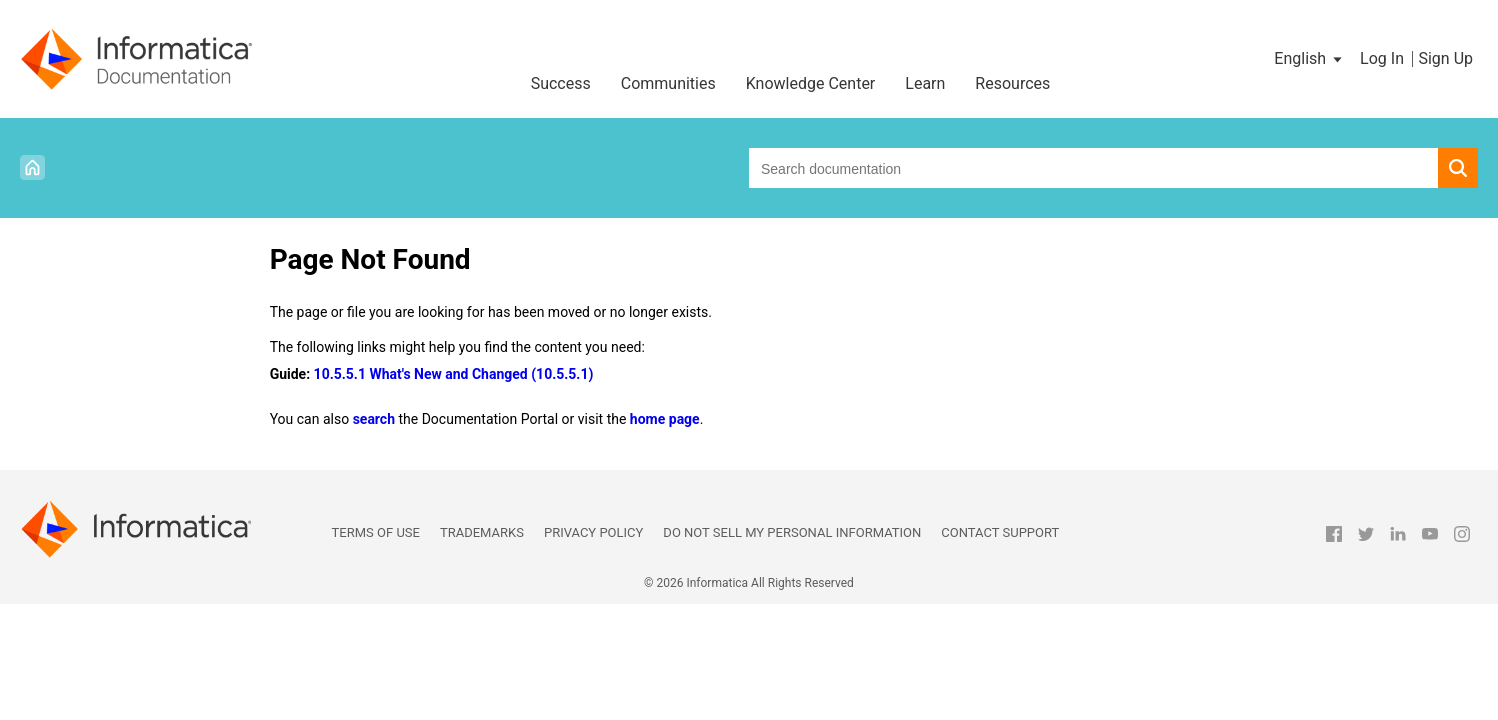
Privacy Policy (593, 532)
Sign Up (1445, 58)
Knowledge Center (811, 83)
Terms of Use (376, 532)
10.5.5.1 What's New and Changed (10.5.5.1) (454, 374)
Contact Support (1000, 532)
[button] (1309, 59)
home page (665, 419)
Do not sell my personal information (792, 532)
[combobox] (1093, 168)
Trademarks (482, 532)
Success (561, 83)
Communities (668, 83)
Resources (1012, 83)
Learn (925, 83)
